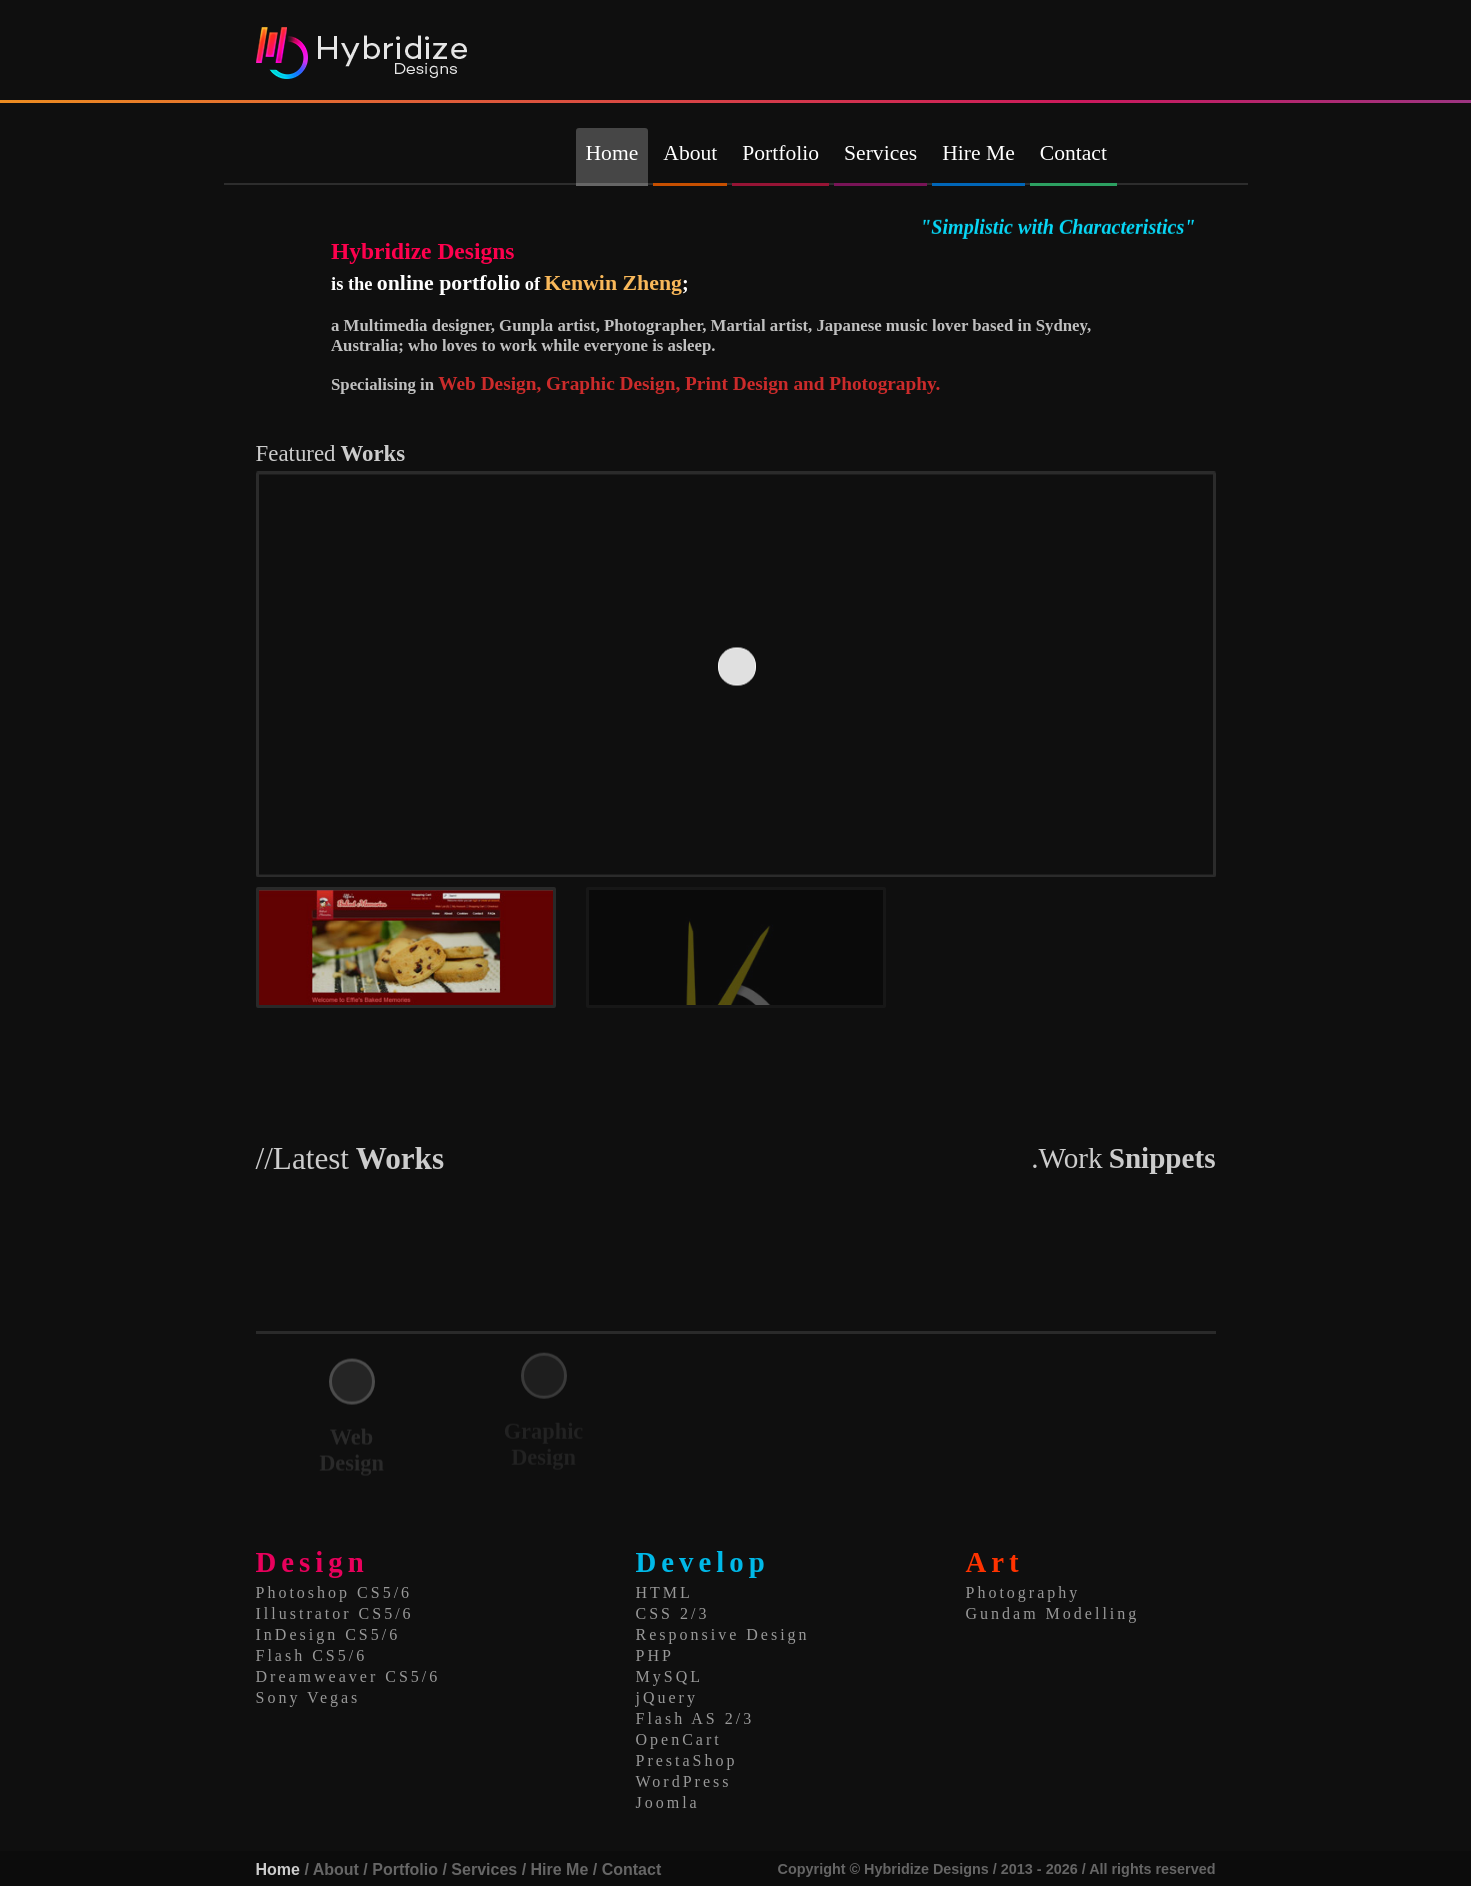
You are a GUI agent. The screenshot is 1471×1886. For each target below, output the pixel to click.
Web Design (351, 1449)
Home (612, 153)
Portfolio (780, 153)
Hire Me (978, 153)
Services (880, 153)
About (690, 153)
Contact (1073, 153)
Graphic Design (544, 1440)
